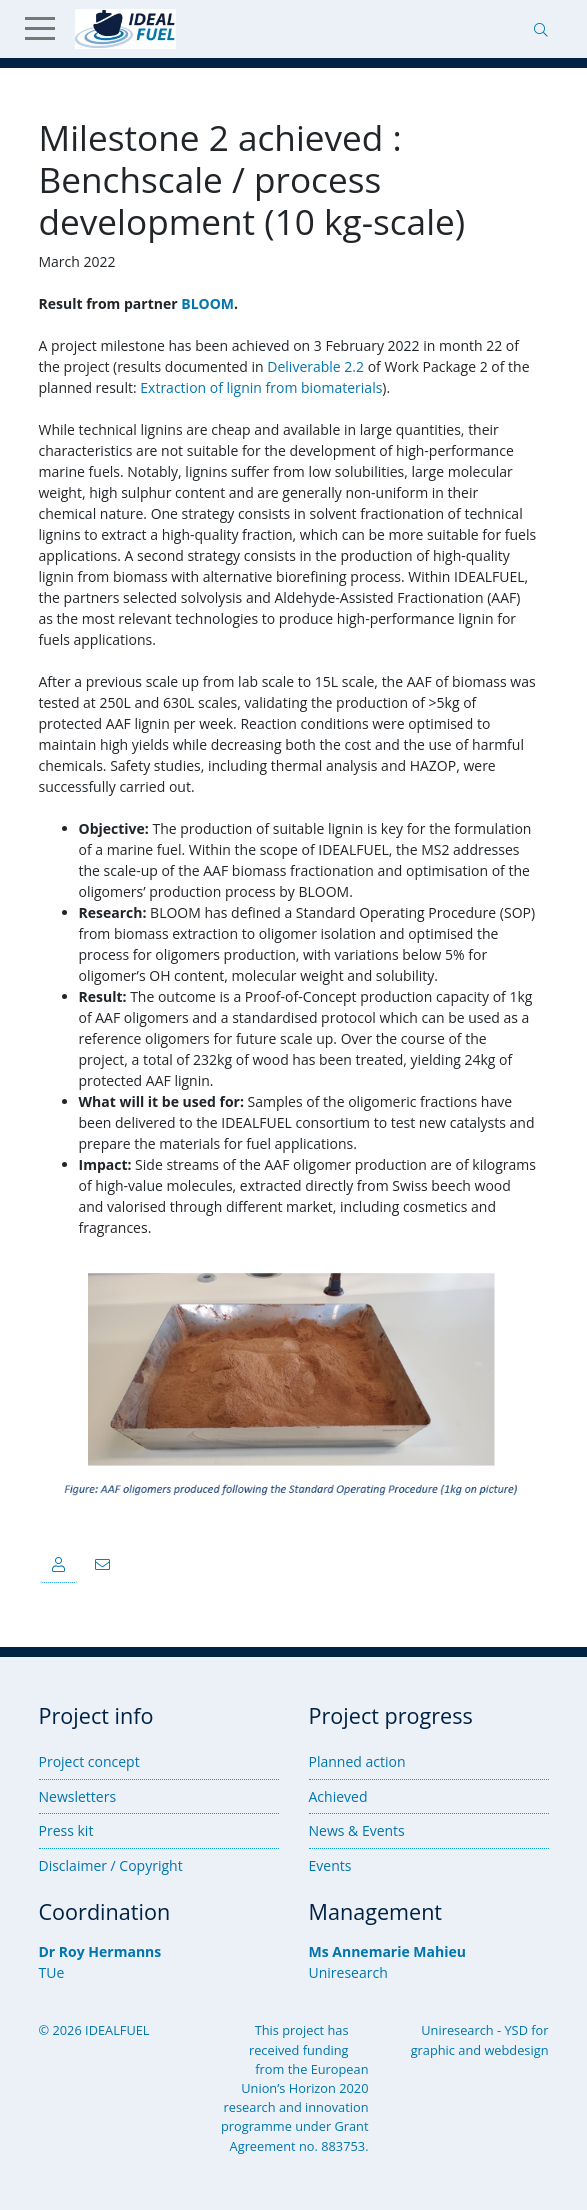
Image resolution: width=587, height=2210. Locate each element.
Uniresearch (348, 1972)
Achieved (338, 1796)
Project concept (89, 1761)
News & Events (357, 1830)
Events (330, 1865)
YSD (515, 2030)
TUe (52, 1972)
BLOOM (207, 303)
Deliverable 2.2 (315, 366)
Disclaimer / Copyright (111, 1865)
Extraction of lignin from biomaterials (261, 387)
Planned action (357, 1761)
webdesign (516, 2050)
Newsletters (78, 1796)
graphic (433, 2050)
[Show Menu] (48, 29)
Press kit (66, 1830)
